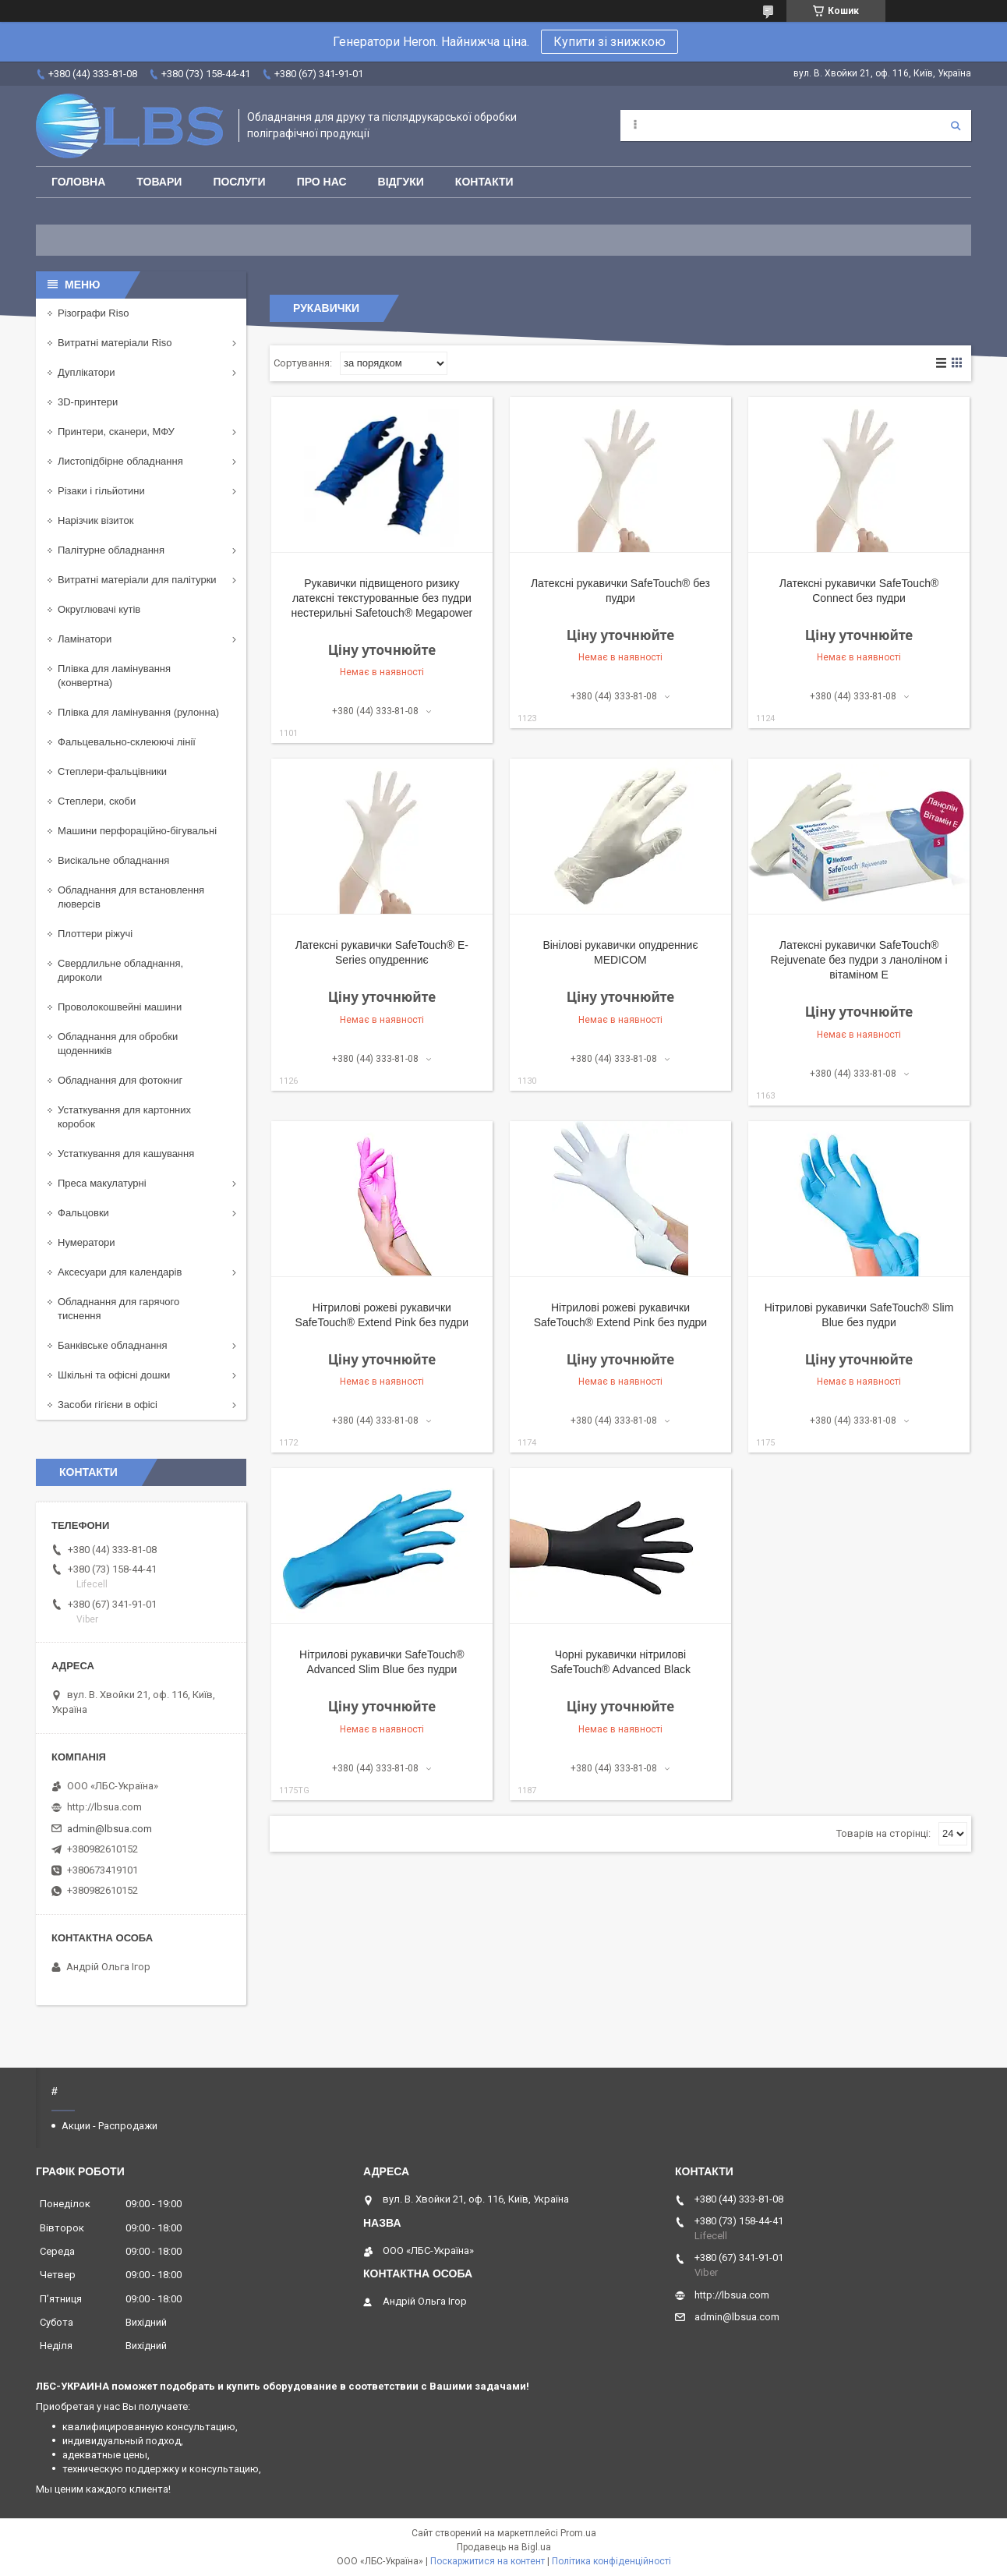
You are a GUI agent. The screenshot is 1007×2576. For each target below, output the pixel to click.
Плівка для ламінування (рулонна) (138, 712)
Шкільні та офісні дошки (114, 1375)
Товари (159, 181)
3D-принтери (88, 402)
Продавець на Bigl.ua (504, 2547)
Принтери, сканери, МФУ (116, 431)
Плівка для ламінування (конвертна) (114, 675)
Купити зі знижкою (609, 41)
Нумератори (86, 1242)
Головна (78, 181)
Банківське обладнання (113, 1345)
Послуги (239, 181)
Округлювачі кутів (99, 609)
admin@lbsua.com (109, 1829)
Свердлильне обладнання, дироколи (120, 970)
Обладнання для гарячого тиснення (118, 1309)
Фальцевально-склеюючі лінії (127, 742)
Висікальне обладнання (113, 860)
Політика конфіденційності (611, 2561)
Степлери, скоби (97, 801)
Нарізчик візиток (95, 520)
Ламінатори (84, 639)
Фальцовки (83, 1213)
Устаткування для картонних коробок (124, 1117)
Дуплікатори (86, 372)
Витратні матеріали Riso (114, 343)
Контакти (484, 181)
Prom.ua (578, 2533)
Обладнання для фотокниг (120, 1080)
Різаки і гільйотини (101, 491)
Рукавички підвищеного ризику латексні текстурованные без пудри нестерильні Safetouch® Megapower (381, 598)
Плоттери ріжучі (95, 933)
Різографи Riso (93, 313)
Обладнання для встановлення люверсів (131, 897)
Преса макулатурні (102, 1183)
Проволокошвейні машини (120, 1007)
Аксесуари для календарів (120, 1272)
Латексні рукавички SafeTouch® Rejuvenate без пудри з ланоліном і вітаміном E (859, 960)
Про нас (322, 181)
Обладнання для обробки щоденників (118, 1043)
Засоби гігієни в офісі (107, 1404)
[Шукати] (955, 125)
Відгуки (401, 181)
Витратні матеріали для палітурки (137, 580)
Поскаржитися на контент (487, 2561)
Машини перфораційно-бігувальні (137, 831)
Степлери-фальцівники (112, 771)
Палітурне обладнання (111, 550)
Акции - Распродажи (109, 2126)
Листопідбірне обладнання (120, 461)
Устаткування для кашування (126, 1153)
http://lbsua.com (104, 1807)
